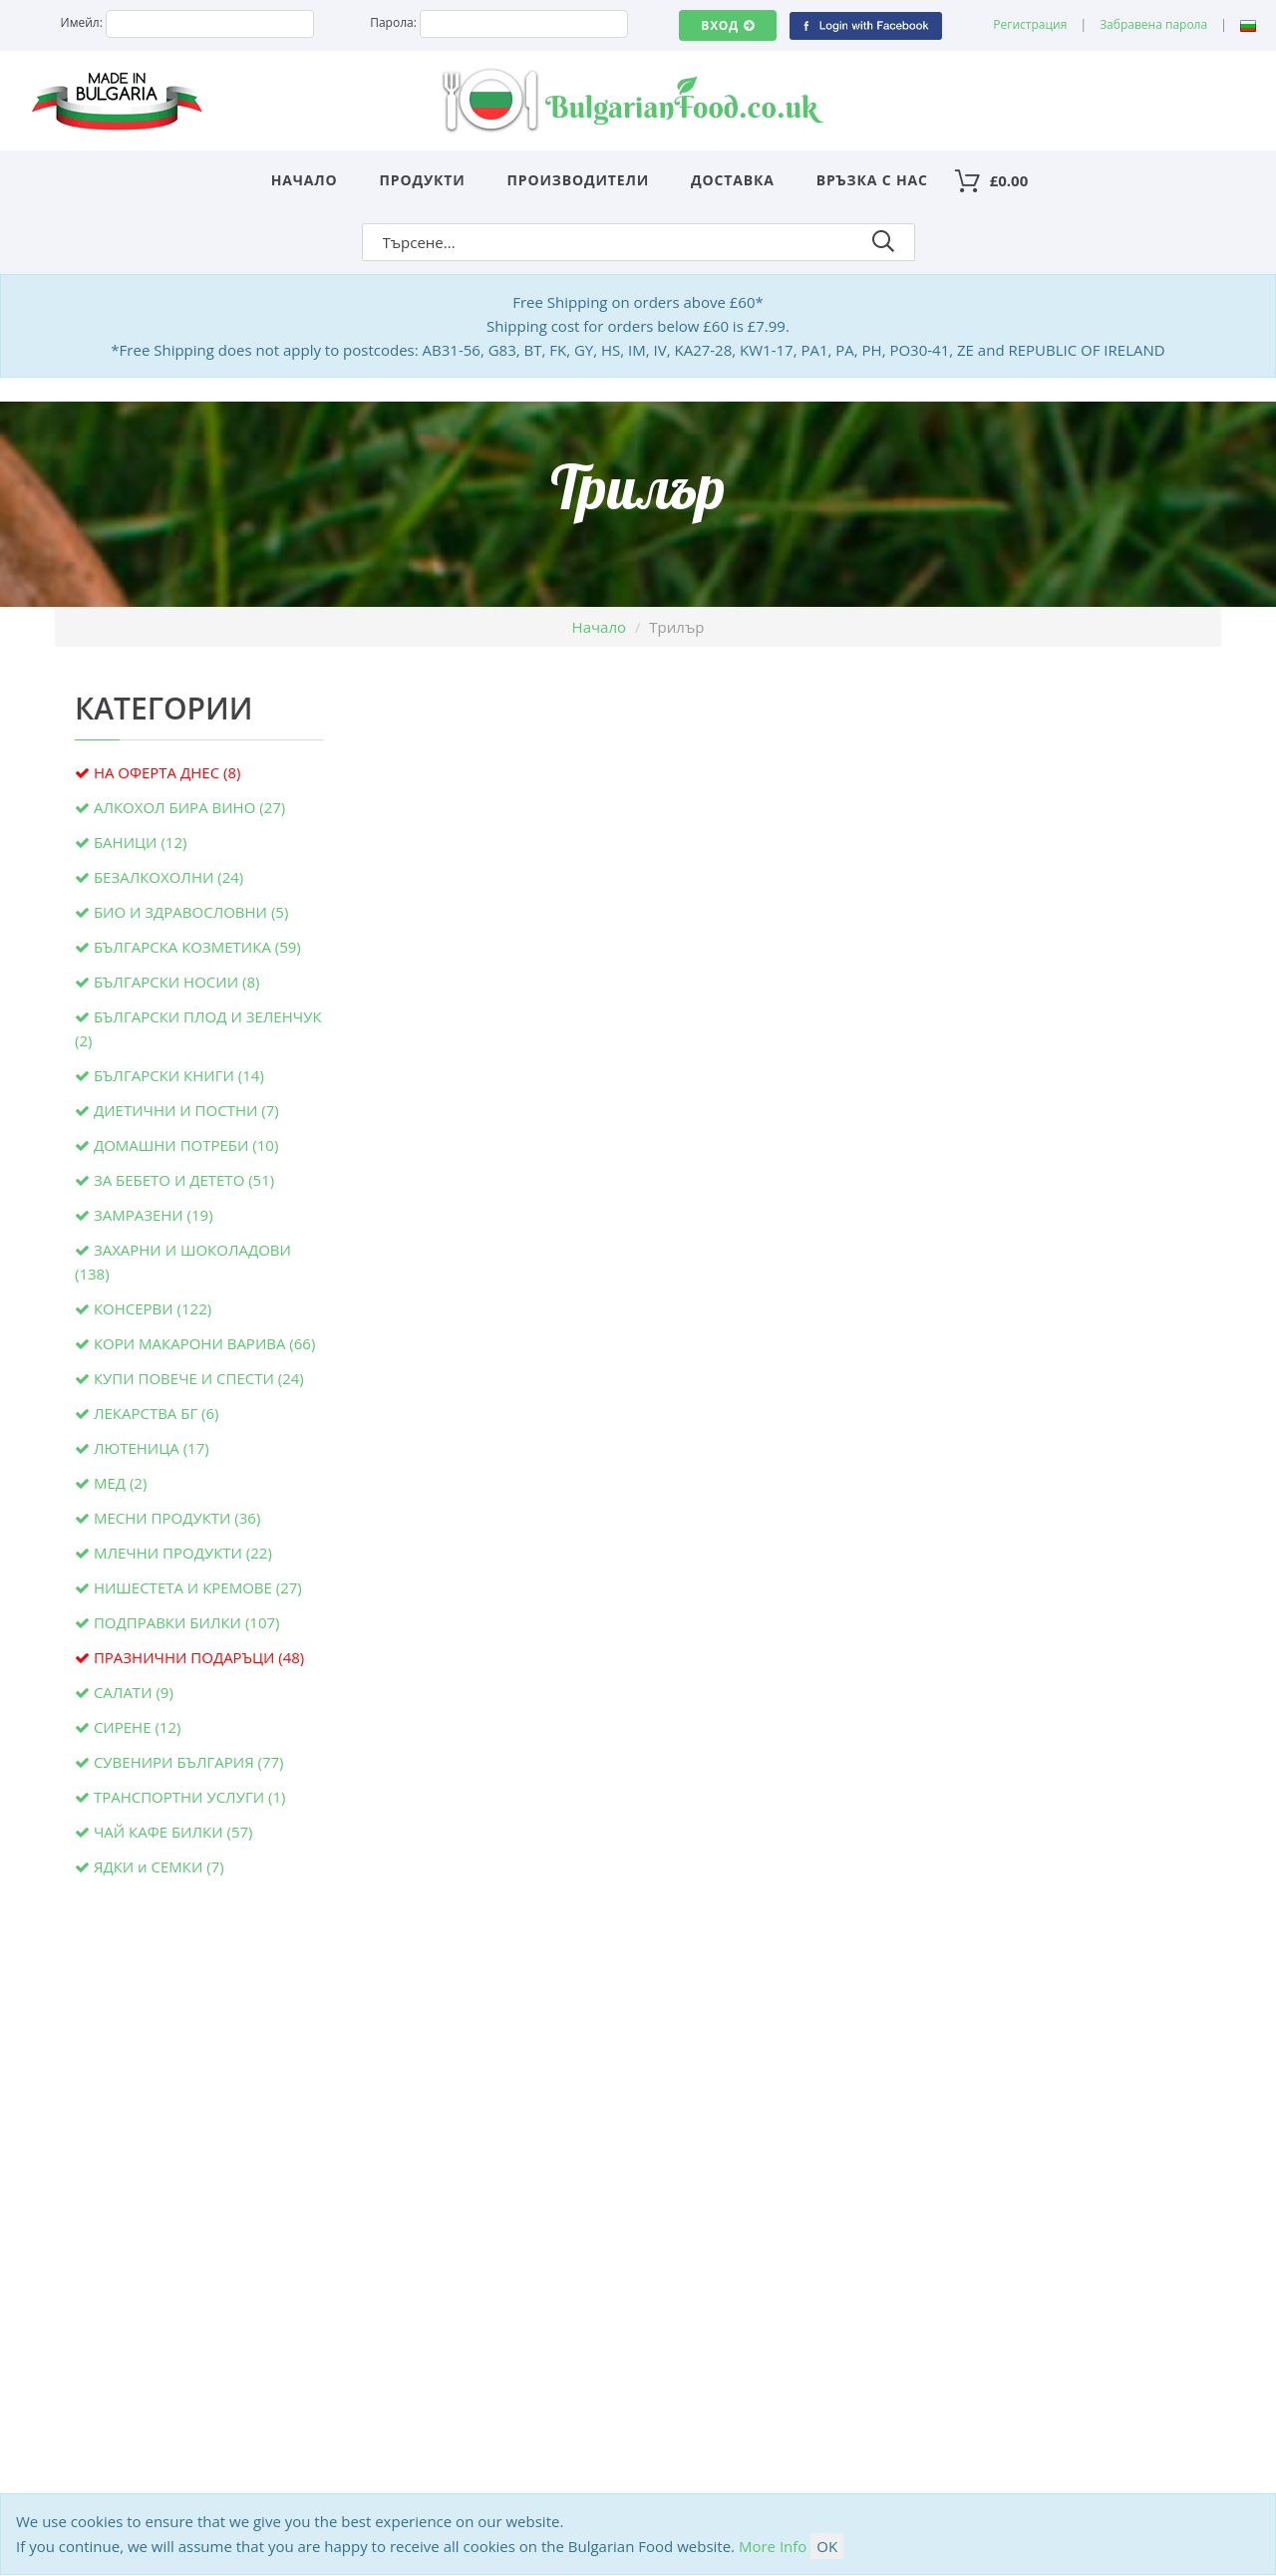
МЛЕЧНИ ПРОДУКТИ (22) (183, 1553)
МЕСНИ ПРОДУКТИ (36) (177, 1518)
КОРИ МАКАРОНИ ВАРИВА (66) (204, 1343)
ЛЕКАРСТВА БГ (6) (156, 1413)
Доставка (733, 179)
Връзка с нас (872, 179)
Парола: (393, 22)
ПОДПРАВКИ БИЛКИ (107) (187, 1622)
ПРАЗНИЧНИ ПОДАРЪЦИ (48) (199, 1657)
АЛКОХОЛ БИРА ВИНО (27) (189, 807)
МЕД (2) (120, 1483)
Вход (727, 25)
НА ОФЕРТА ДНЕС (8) (167, 772)
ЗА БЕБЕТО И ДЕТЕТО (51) (184, 1180)
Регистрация (1030, 24)
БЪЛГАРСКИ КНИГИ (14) (179, 1075)
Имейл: (82, 22)
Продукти (423, 179)
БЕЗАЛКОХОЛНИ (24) (168, 877)
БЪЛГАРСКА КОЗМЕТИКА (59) (197, 947)
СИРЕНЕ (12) (137, 1727)
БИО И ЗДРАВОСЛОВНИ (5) (191, 912)
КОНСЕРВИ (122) (152, 1308)
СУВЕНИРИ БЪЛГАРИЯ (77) (189, 1762)
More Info (772, 2546)
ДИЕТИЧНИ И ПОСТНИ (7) (186, 1110)
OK (826, 2546)
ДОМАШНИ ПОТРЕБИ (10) (186, 1145)
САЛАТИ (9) (133, 1692)
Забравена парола (1153, 24)
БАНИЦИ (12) (140, 842)
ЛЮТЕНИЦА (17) (151, 1448)
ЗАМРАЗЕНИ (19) (153, 1215)
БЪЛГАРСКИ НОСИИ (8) (177, 982)
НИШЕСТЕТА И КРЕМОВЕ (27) (198, 1587)
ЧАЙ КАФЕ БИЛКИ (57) (173, 1832)
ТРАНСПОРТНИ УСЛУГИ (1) (190, 1797)
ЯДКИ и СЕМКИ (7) (159, 1866)
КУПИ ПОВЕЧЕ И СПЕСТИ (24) (199, 1378)
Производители (578, 179)
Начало (304, 179)
